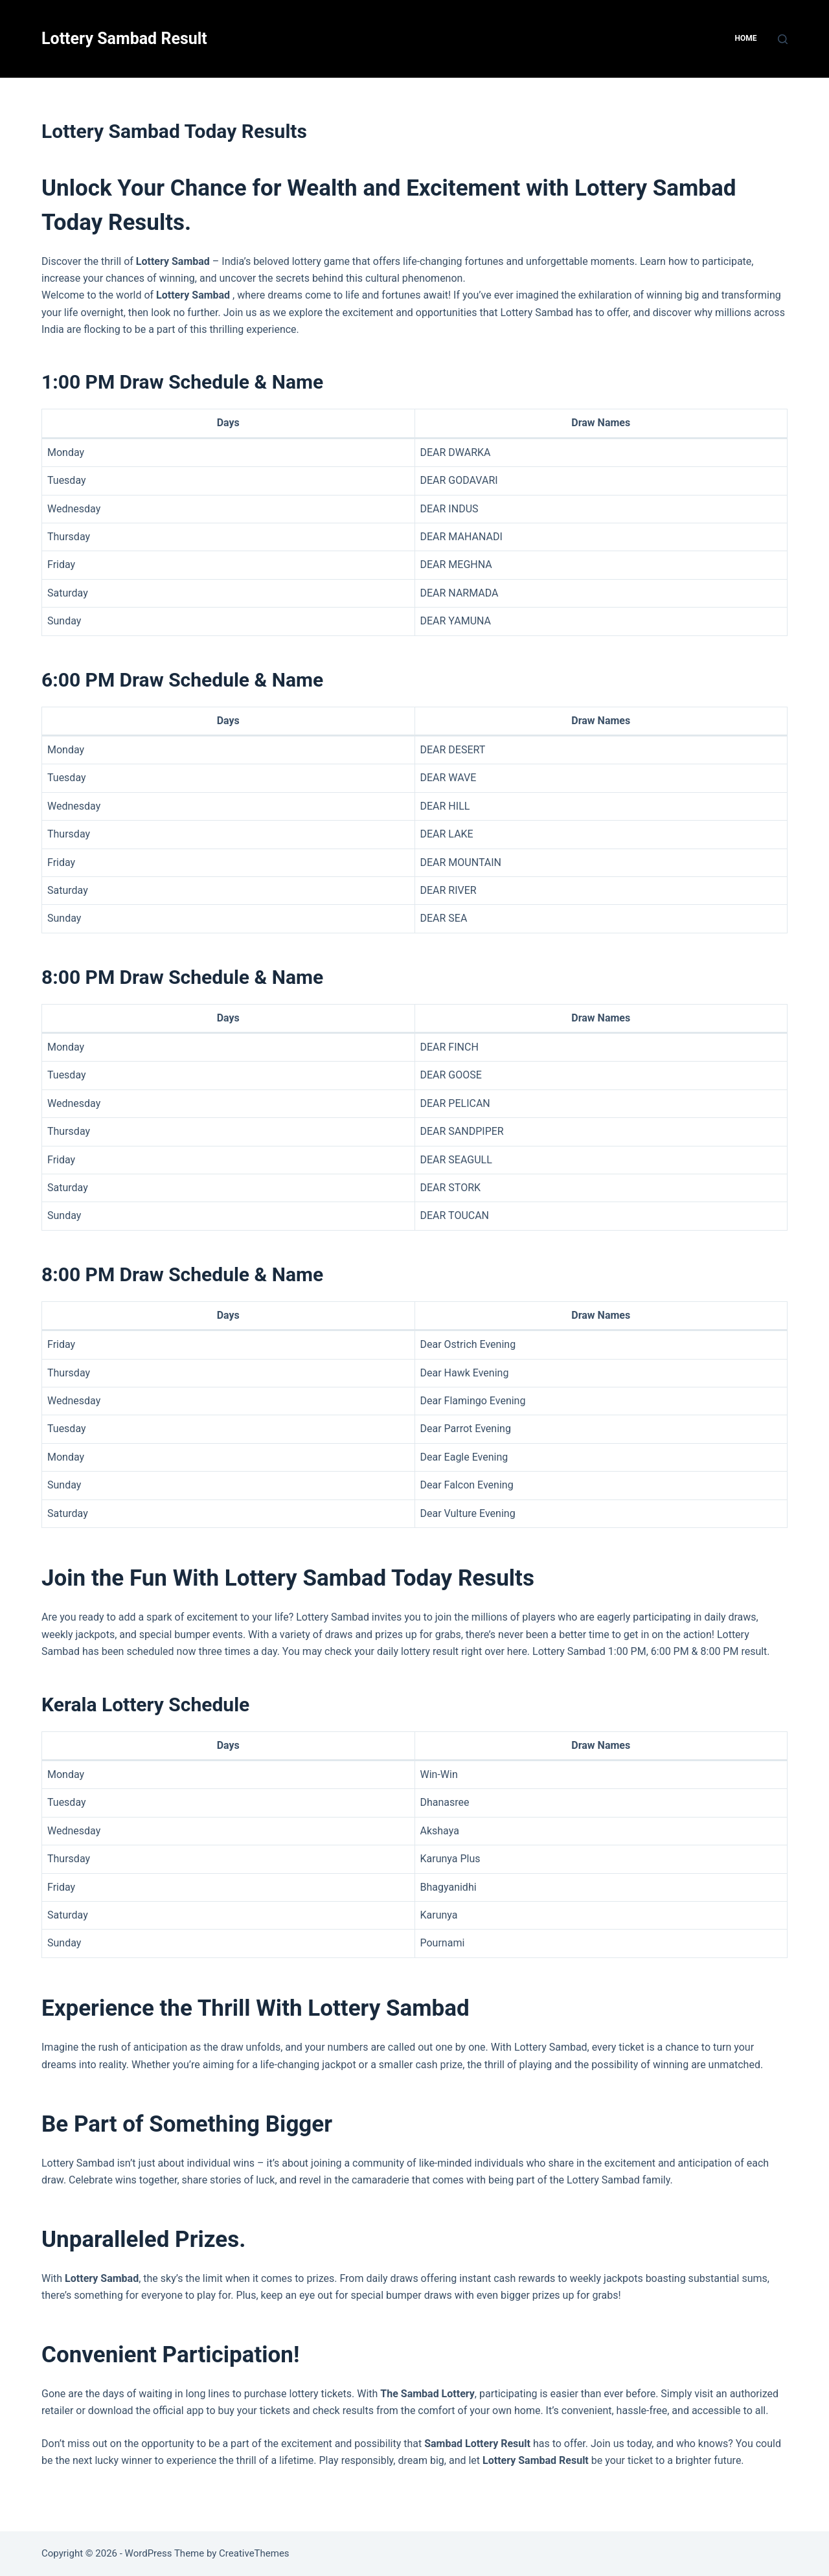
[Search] (783, 39)
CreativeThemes (254, 2553)
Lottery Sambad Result (124, 38)
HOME (745, 38)
